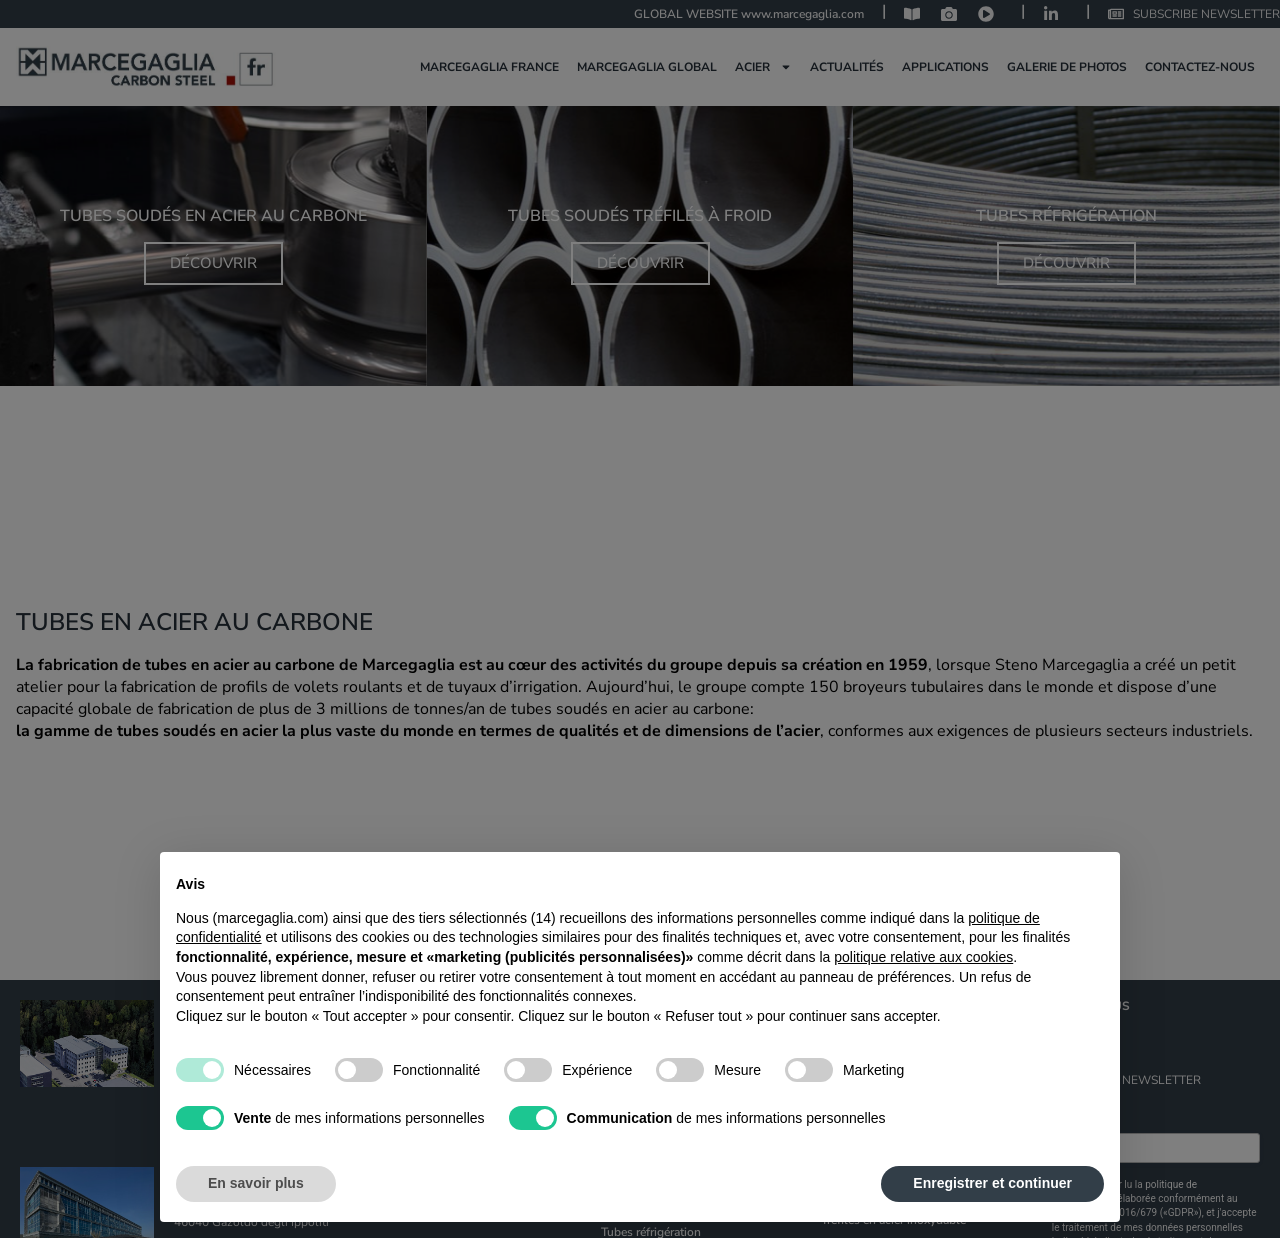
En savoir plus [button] (256, 1183)
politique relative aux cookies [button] (923, 957)
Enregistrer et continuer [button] (992, 1183)
